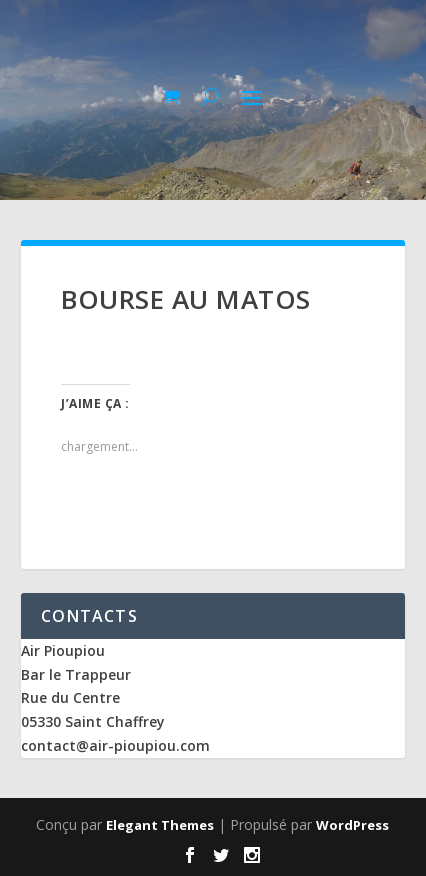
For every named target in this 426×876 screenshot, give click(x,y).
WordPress (352, 825)
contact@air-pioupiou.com (115, 745)
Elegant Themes (160, 825)
